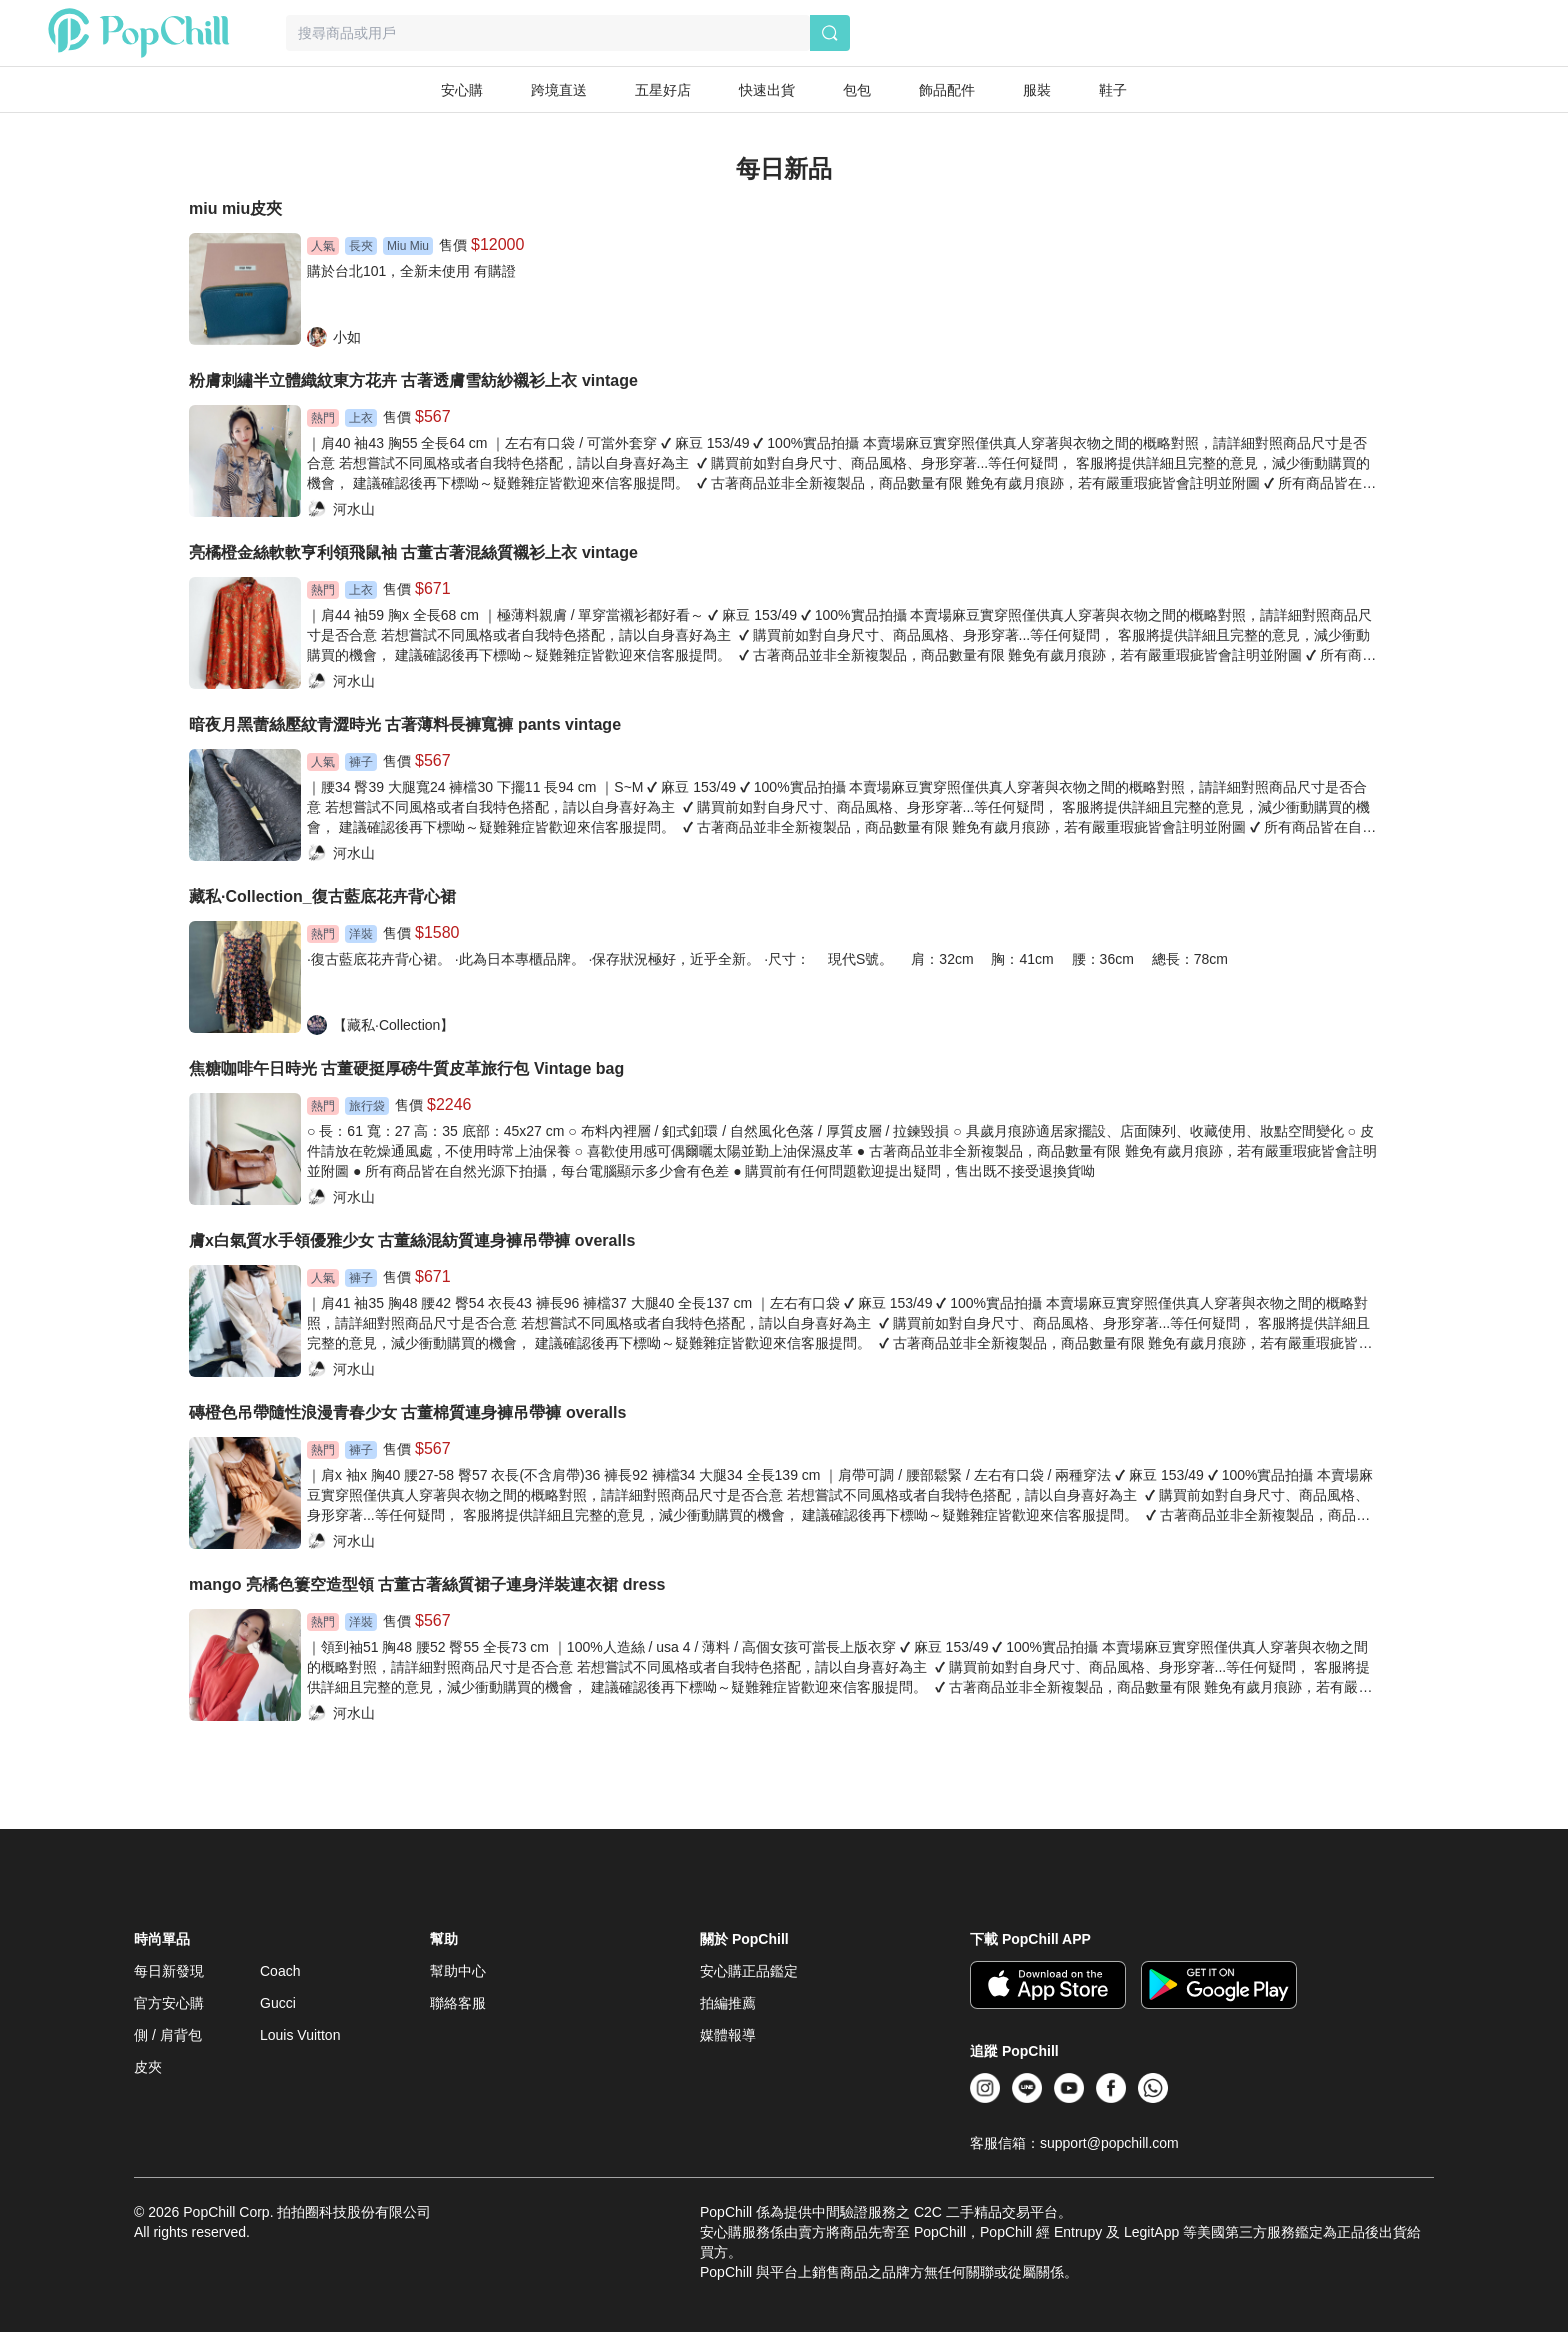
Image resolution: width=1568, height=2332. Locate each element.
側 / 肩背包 (168, 2035)
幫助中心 (458, 1971)
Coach (280, 1971)
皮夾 (148, 2067)
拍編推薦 (728, 2003)
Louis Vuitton (300, 2035)
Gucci (278, 2003)
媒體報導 (728, 2035)
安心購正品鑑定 (749, 1971)
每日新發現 (169, 1971)
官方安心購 (169, 2003)
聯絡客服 (458, 2003)
